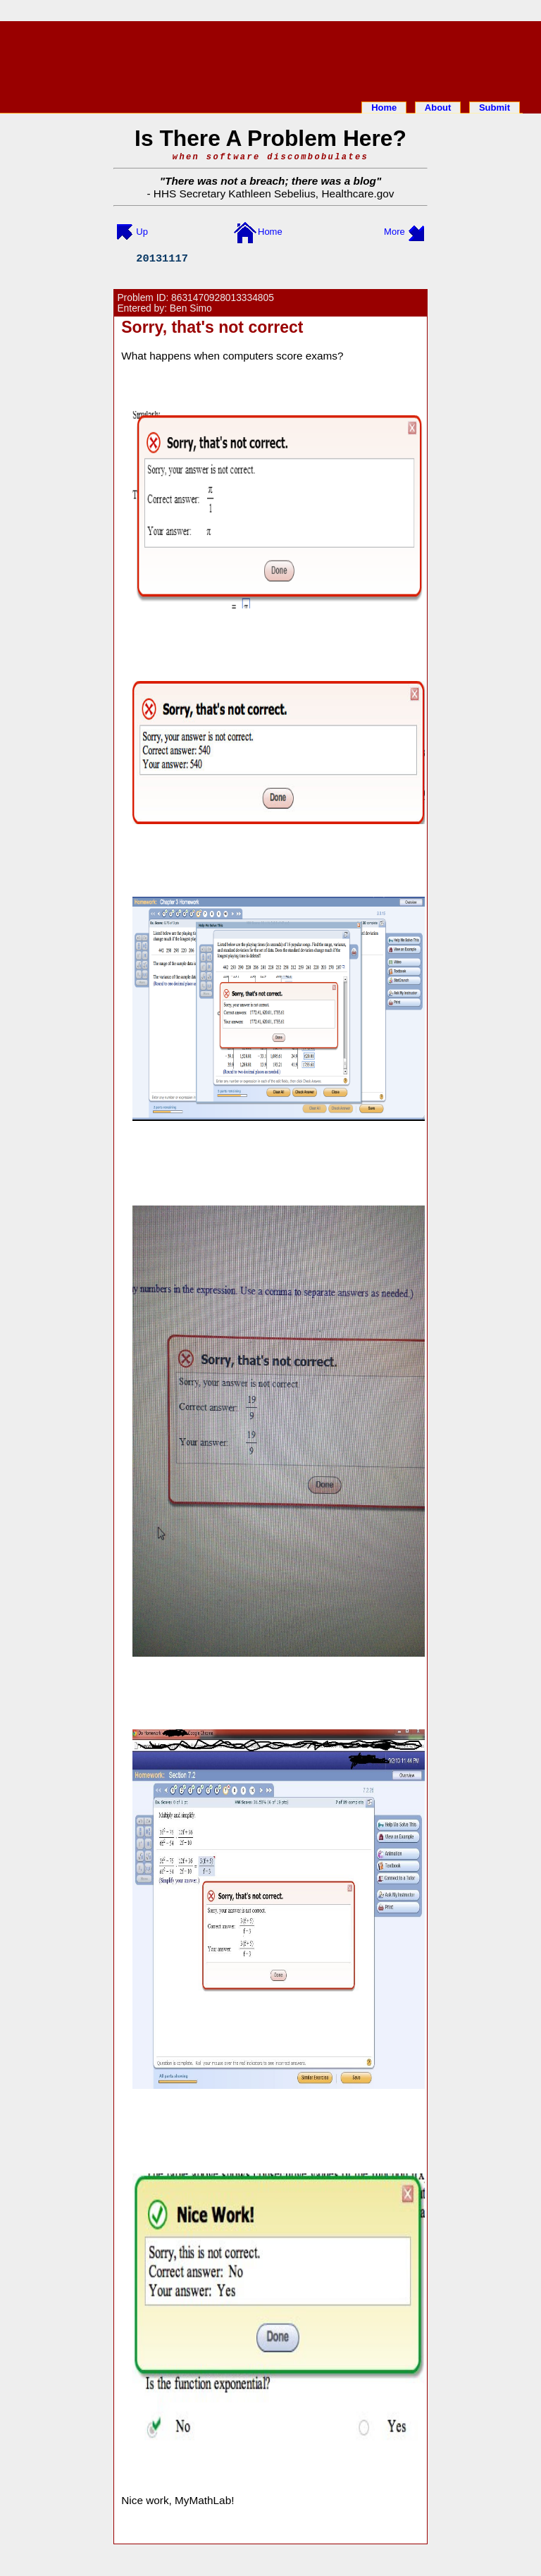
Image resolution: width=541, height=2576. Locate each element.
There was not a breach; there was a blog (270, 181)
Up (142, 231)
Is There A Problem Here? (270, 138)
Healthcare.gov (357, 194)
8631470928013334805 (222, 298)
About (438, 107)
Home (384, 107)
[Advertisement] (270, 58)
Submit (494, 107)
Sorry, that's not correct (212, 327)
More (394, 231)
